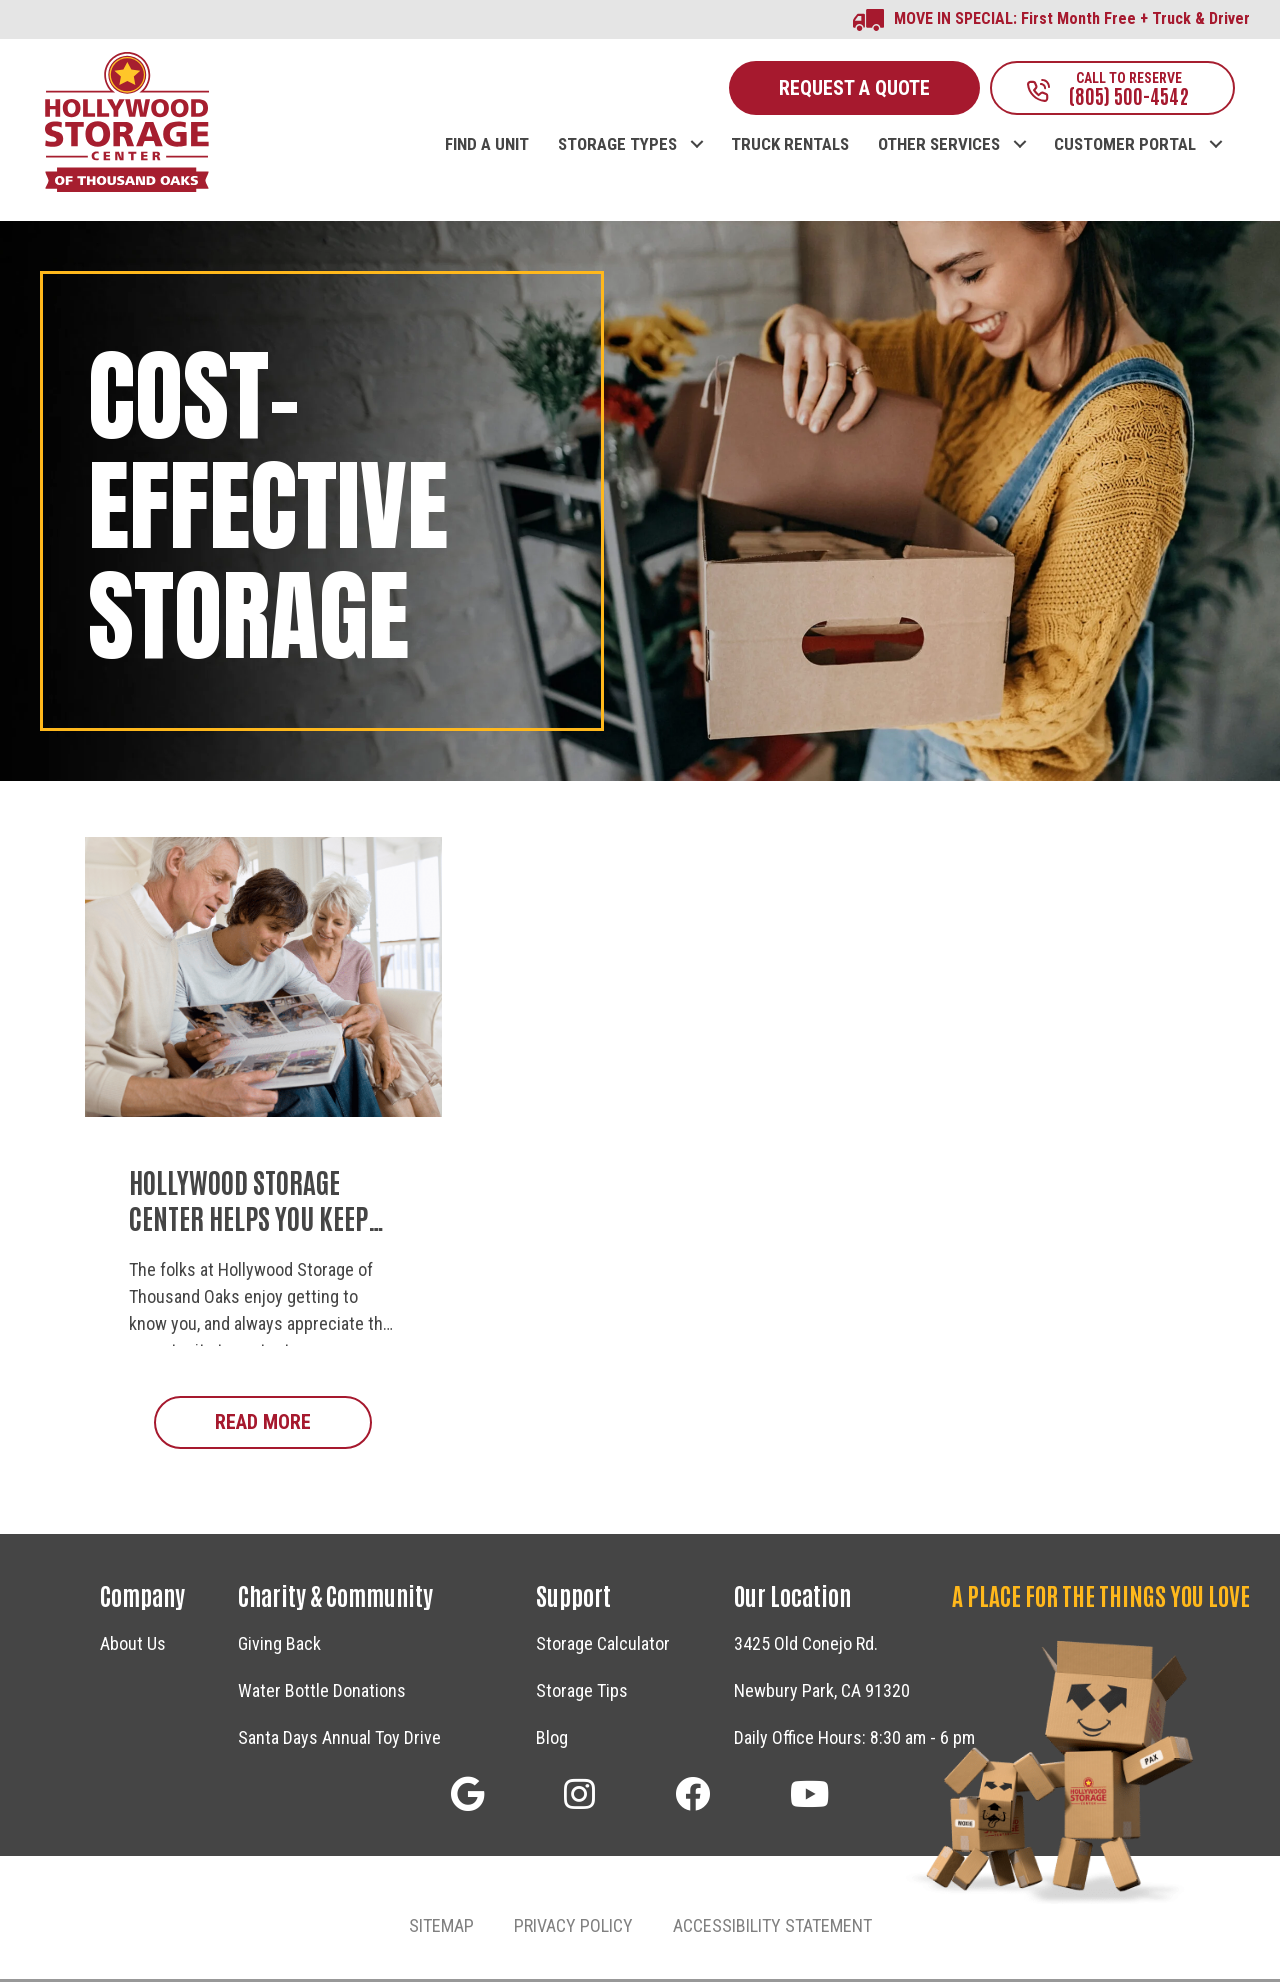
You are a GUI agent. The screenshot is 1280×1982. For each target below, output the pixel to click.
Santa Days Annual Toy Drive (339, 1740)
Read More (293, 1423)
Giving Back (279, 1646)
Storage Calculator (603, 1646)
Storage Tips (582, 1693)
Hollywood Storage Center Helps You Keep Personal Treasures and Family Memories (262, 1237)
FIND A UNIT (487, 147)
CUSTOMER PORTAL (1125, 147)
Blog (552, 1740)
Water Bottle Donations (322, 1693)
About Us (133, 1646)
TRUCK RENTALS (790, 147)
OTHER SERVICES (939, 147)
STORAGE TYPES (617, 147)
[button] (696, 126)
